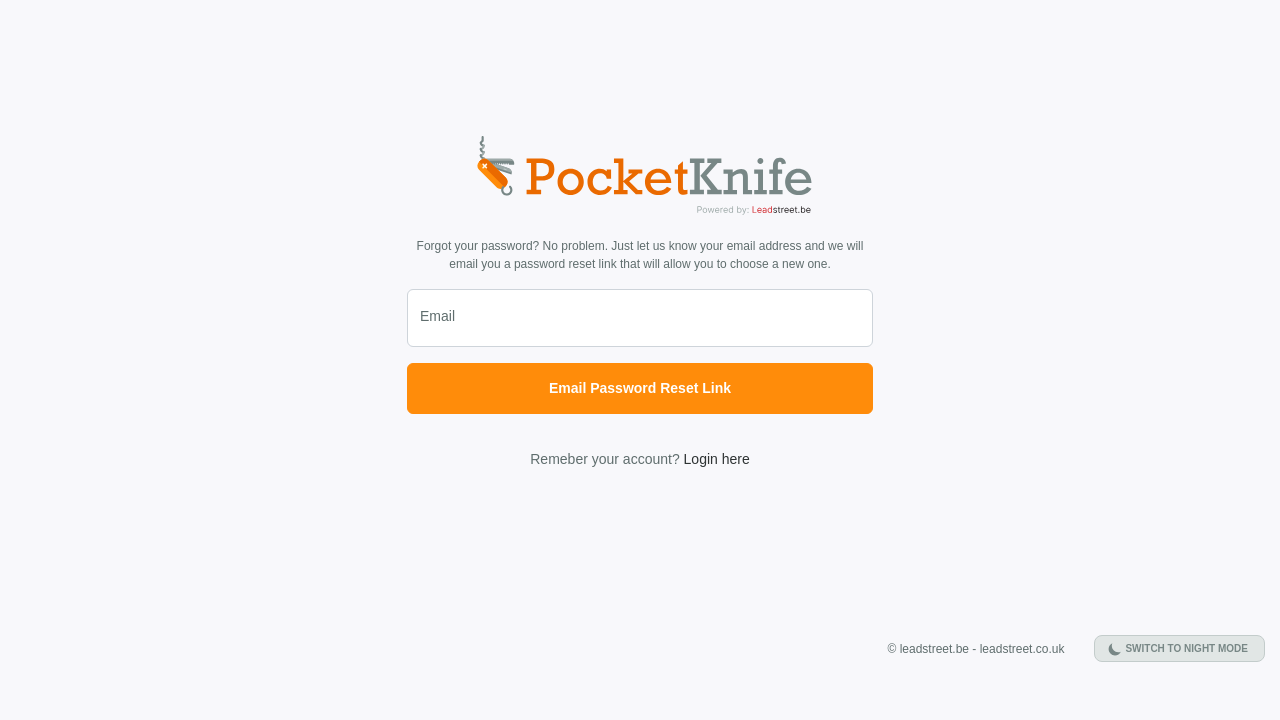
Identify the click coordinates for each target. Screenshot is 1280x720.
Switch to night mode (1186, 648)
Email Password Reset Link (640, 388)
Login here (717, 459)
